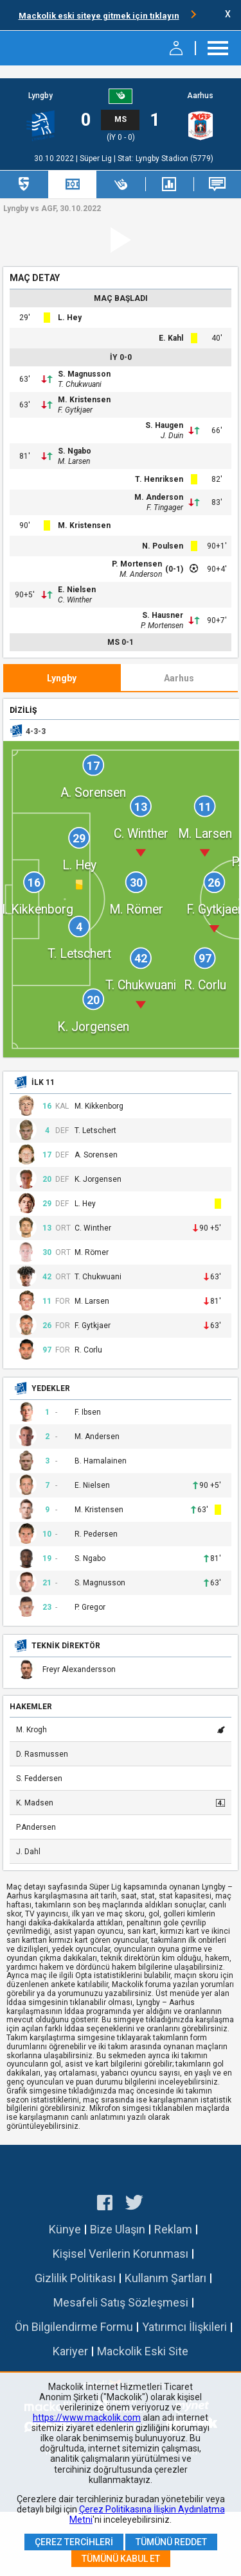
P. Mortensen (137, 563)
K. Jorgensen (98, 1179)
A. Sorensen (96, 1155)
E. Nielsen (77, 589)
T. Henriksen (159, 479)
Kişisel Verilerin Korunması (120, 2253)
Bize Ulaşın (117, 2229)
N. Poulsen (162, 546)
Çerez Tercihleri (74, 2542)
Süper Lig (97, 158)
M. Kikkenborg (99, 1106)
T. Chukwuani (80, 384)
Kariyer (70, 2351)
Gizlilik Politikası (75, 2278)
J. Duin (172, 435)
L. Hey (70, 317)
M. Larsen (74, 461)
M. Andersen (97, 1437)
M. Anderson (158, 497)
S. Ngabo (74, 451)
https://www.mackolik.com (87, 2417)
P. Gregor (90, 1607)
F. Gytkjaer (75, 409)
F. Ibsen (88, 1412)
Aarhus (200, 96)
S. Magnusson (84, 374)
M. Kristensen (84, 399)
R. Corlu (88, 1350)
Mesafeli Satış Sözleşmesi (120, 2302)
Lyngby (40, 96)
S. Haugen (164, 425)
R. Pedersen (96, 1534)
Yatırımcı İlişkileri (184, 2326)
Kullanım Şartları (165, 2278)
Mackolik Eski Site (142, 2351)
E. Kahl (171, 338)
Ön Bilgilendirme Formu (74, 2326)
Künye (65, 2229)
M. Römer (92, 1253)
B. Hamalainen (101, 1461)
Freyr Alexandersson (79, 1670)
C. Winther (75, 599)
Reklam (173, 2229)
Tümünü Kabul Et (121, 2559)
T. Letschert (95, 1131)
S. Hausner (162, 615)
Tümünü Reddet (171, 2542)
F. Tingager (165, 507)
